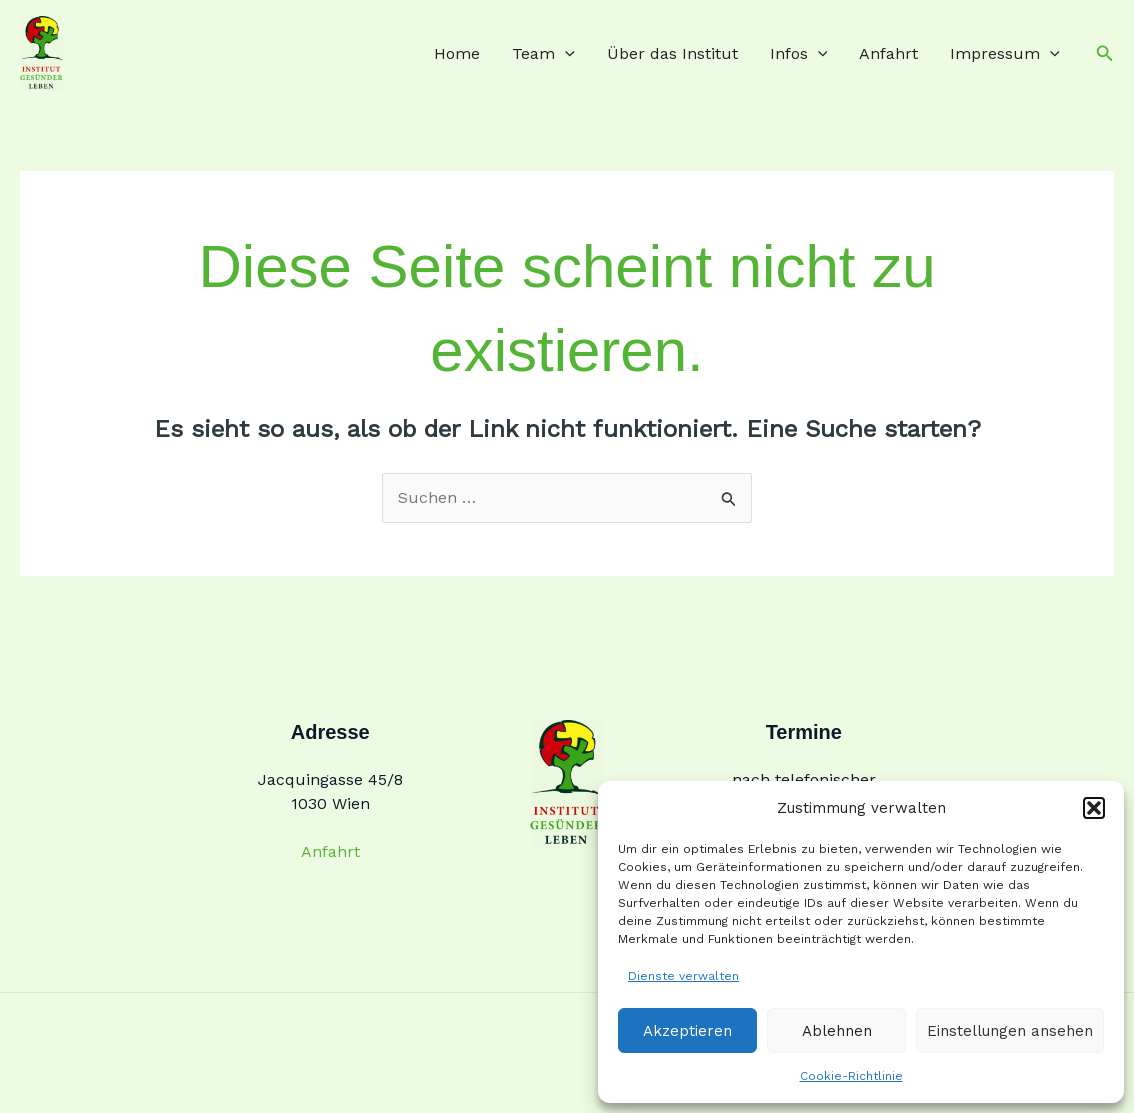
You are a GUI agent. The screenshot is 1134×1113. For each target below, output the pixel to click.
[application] (565, 54)
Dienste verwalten (683, 976)
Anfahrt (888, 53)
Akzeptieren (687, 1031)
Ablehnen (837, 1031)
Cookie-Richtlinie (851, 1076)
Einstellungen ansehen (1010, 1031)
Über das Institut (672, 53)
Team (543, 54)
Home (457, 53)
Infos (799, 54)
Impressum (1005, 54)
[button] (1094, 808)
